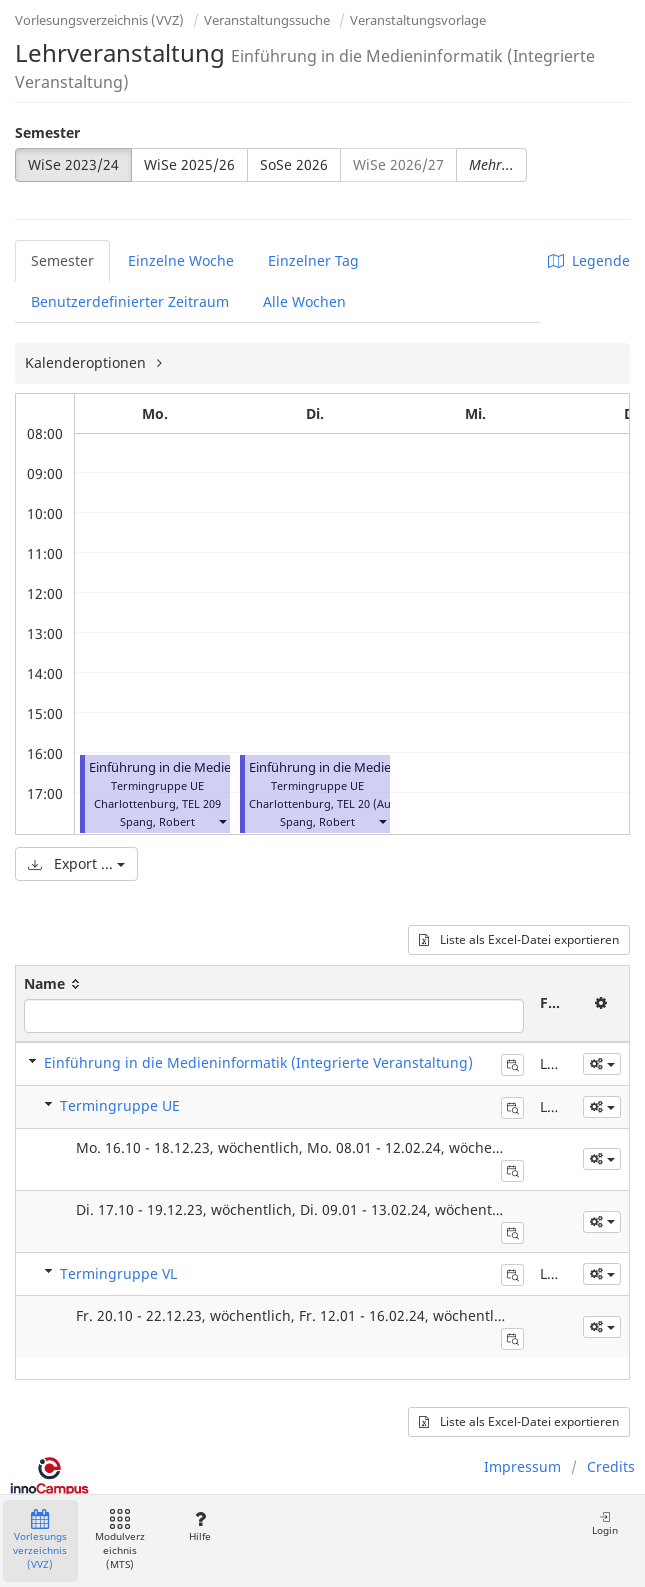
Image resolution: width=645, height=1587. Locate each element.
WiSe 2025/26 (189, 164)
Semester (47, 132)
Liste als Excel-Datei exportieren (519, 939)
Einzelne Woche (181, 260)
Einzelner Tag (313, 260)
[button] (222, 821)
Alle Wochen (304, 301)
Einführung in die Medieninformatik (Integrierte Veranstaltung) (258, 1062)
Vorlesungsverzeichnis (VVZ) (99, 20)
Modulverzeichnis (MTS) (120, 1540)
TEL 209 (201, 803)
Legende (589, 260)
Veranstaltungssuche (267, 20)
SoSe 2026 (294, 164)
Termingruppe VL (118, 1273)
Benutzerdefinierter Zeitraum (130, 301)
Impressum (522, 1466)
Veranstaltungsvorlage (418, 20)
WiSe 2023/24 (73, 164)
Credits (611, 1466)
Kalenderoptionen (87, 362)
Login (605, 1523)
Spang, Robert (157, 821)
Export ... (76, 863)
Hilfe (199, 1526)
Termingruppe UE (120, 1105)
